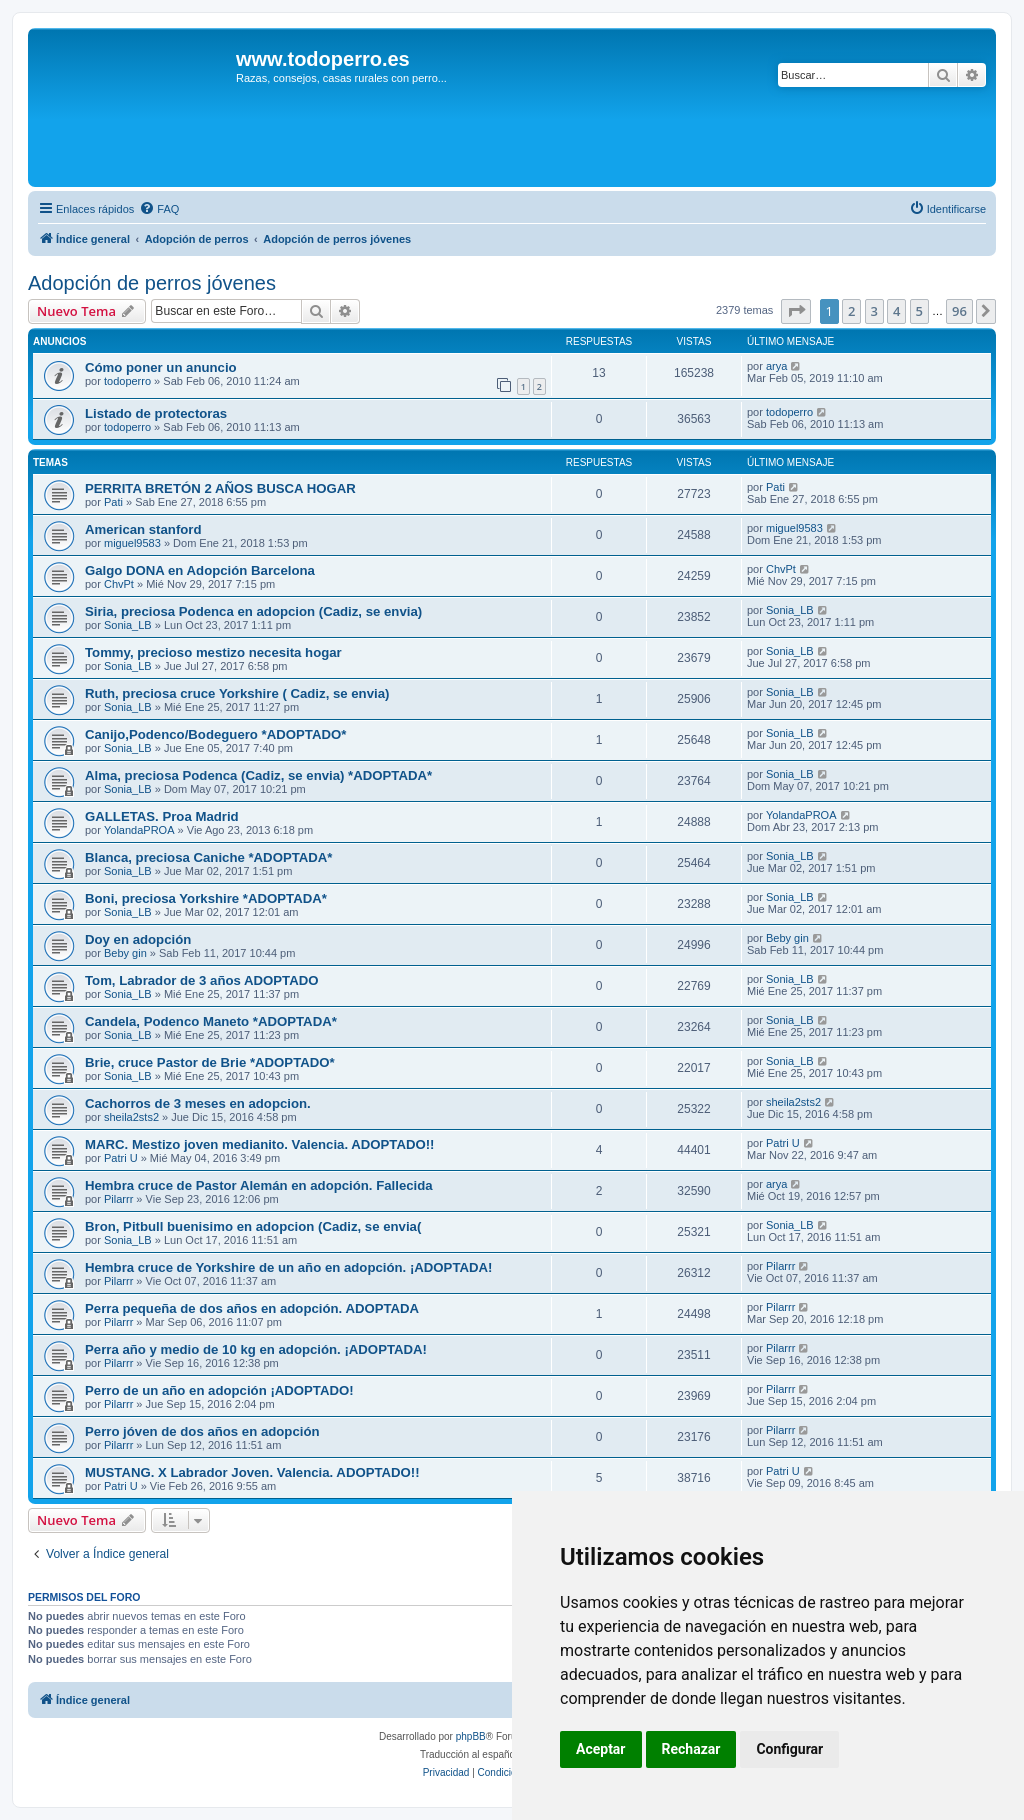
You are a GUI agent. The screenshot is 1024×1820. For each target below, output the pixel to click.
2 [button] (851, 311)
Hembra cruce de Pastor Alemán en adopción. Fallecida (259, 1185)
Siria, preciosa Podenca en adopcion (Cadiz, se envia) (253, 611)
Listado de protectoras (156, 413)
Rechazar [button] (691, 1749)
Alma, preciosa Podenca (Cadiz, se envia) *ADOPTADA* (258, 775)
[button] (796, 311)
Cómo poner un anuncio (161, 367)
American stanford (143, 529)
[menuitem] (159, 209)
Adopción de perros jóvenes (152, 283)
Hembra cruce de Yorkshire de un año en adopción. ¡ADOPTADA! (288, 1267)
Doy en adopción (138, 939)
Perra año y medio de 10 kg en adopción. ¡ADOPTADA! (256, 1349)
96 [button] (959, 311)
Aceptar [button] (601, 1749)
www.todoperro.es (323, 59)
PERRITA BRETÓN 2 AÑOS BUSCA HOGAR (220, 488)
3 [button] (874, 311)
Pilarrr (118, 1199)
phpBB (471, 1736)
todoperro (127, 381)
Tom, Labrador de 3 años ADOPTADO (202, 980)
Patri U (121, 1158)
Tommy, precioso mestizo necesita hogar (213, 652)
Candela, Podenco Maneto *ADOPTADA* (211, 1021)
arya (776, 366)
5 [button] (919, 311)
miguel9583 (132, 543)
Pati (113, 502)
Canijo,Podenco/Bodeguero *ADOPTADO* (215, 734)
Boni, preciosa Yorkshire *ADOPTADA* (206, 898)
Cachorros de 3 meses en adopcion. (198, 1103)
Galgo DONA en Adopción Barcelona (200, 570)
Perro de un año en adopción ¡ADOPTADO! (219, 1390)
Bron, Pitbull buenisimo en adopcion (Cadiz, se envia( (253, 1226)
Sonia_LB (128, 625)
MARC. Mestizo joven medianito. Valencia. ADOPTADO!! (260, 1144)
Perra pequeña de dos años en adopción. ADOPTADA (252, 1308)
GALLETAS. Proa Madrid (162, 816)
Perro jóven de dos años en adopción (202, 1431)
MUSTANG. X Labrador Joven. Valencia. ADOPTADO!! (252, 1472)
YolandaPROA (139, 830)
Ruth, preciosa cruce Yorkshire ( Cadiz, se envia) (237, 693)
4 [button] (896, 311)
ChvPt (119, 584)
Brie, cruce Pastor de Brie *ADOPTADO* (210, 1062)
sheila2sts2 (131, 1117)
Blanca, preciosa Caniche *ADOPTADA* (208, 857)
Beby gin (125, 953)
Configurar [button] (789, 1749)
